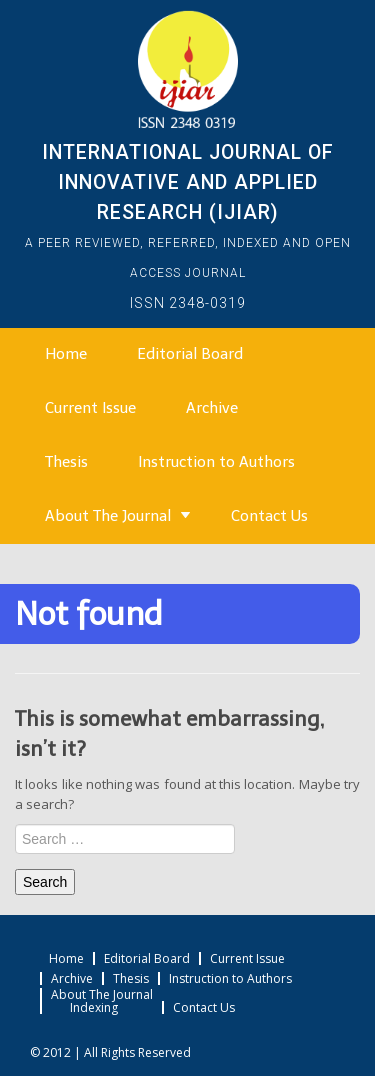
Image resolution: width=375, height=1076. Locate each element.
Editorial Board (190, 354)
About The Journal (108, 516)
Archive (212, 408)
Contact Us (269, 516)
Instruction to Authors (216, 462)
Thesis (66, 462)
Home (66, 354)
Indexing (94, 1008)
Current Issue (90, 408)
